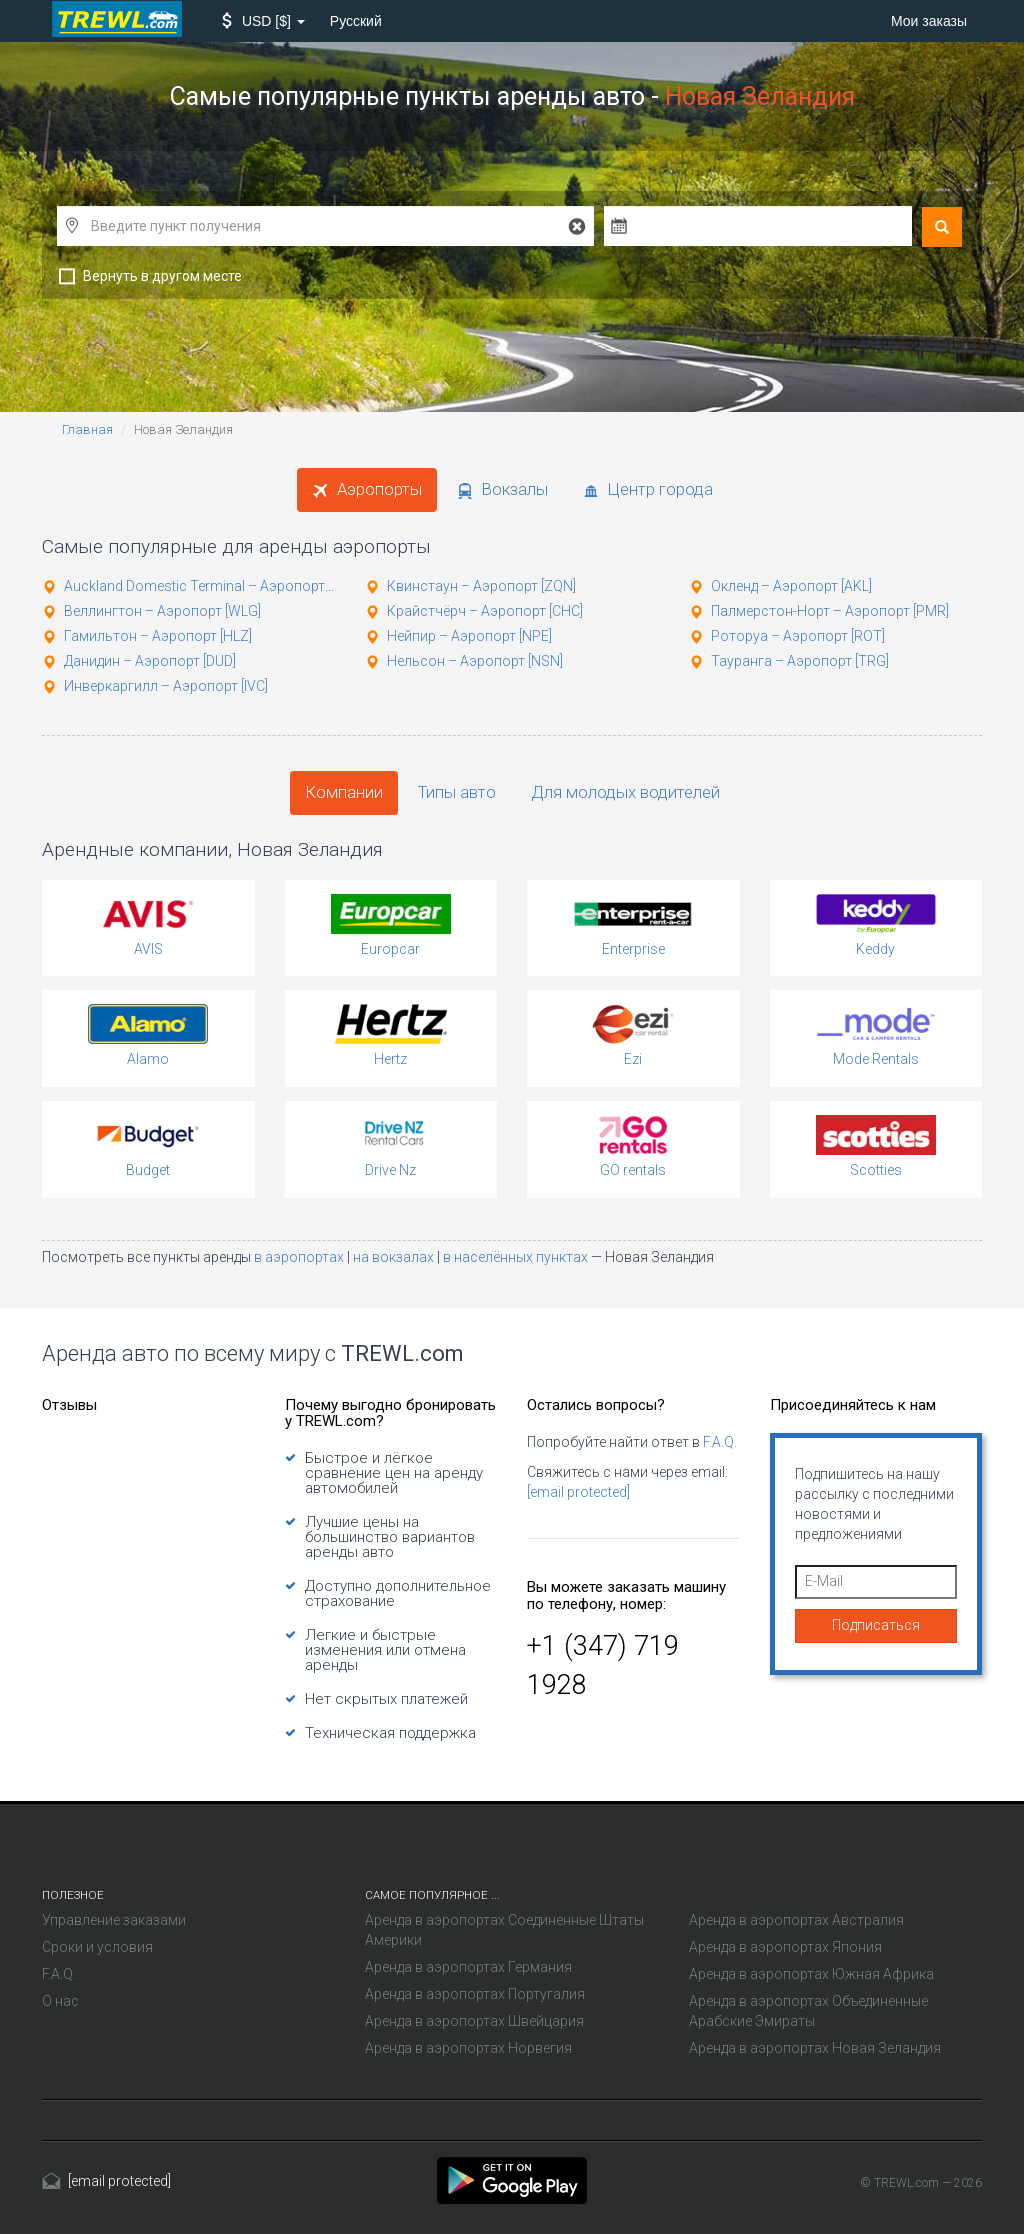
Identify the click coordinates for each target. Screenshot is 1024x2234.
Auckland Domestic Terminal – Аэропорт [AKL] (211, 586)
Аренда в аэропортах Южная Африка (811, 1974)
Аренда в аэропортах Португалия (475, 1994)
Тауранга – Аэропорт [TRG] (800, 661)
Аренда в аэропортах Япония (785, 1947)
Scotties (876, 1170)
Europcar (390, 949)
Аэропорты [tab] (367, 489)
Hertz (390, 1059)
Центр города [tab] (648, 489)
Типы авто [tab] (457, 792)
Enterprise (633, 949)
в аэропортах (300, 1257)
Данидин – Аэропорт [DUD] (150, 661)
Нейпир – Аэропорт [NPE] (469, 636)
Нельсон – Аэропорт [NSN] (475, 661)
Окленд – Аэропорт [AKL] (791, 586)
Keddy (875, 949)
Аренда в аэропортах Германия (468, 1967)
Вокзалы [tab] (502, 489)
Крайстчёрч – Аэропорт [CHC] (485, 611)
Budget (148, 1170)
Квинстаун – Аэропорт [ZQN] (481, 586)
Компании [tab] (344, 792)
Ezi (633, 1059)
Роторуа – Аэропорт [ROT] (798, 636)
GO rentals (633, 1170)
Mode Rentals (876, 1059)
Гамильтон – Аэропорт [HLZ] (158, 636)
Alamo (148, 1059)
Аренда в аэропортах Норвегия (468, 2048)
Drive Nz (390, 1170)
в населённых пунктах (517, 1257)
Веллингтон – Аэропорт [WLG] (162, 611)
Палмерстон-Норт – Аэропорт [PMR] (830, 611)
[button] (263, 21)
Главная (87, 429)
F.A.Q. (720, 1442)
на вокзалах (395, 1257)
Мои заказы (929, 21)
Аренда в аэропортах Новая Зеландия (815, 2048)
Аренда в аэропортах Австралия (796, 1920)
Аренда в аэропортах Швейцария (474, 2021)
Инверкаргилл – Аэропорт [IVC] (166, 686)
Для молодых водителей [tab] (625, 792)
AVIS (148, 949)
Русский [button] (356, 21)
